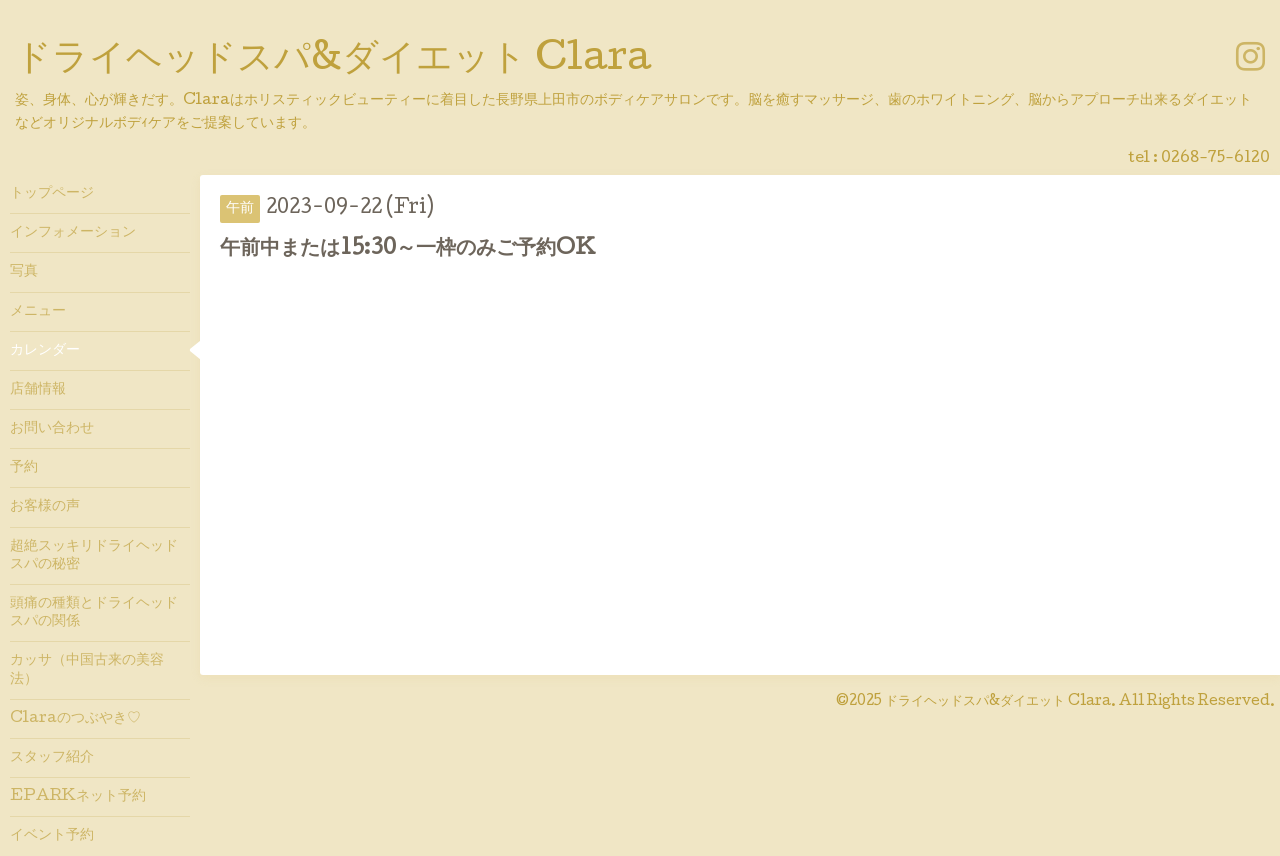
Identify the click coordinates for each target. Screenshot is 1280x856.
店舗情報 (38, 390)
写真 (24, 272)
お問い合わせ (52, 429)
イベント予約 (52, 836)
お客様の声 (45, 507)
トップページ (52, 194)
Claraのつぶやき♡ (75, 719)
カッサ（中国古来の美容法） (87, 670)
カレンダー (45, 351)
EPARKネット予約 (78, 797)
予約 (24, 468)
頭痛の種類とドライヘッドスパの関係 (94, 613)
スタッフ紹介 (52, 758)
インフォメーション (73, 233)
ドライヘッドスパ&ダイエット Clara (333, 61)
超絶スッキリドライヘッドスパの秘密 (94, 556)
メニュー (38, 312)
